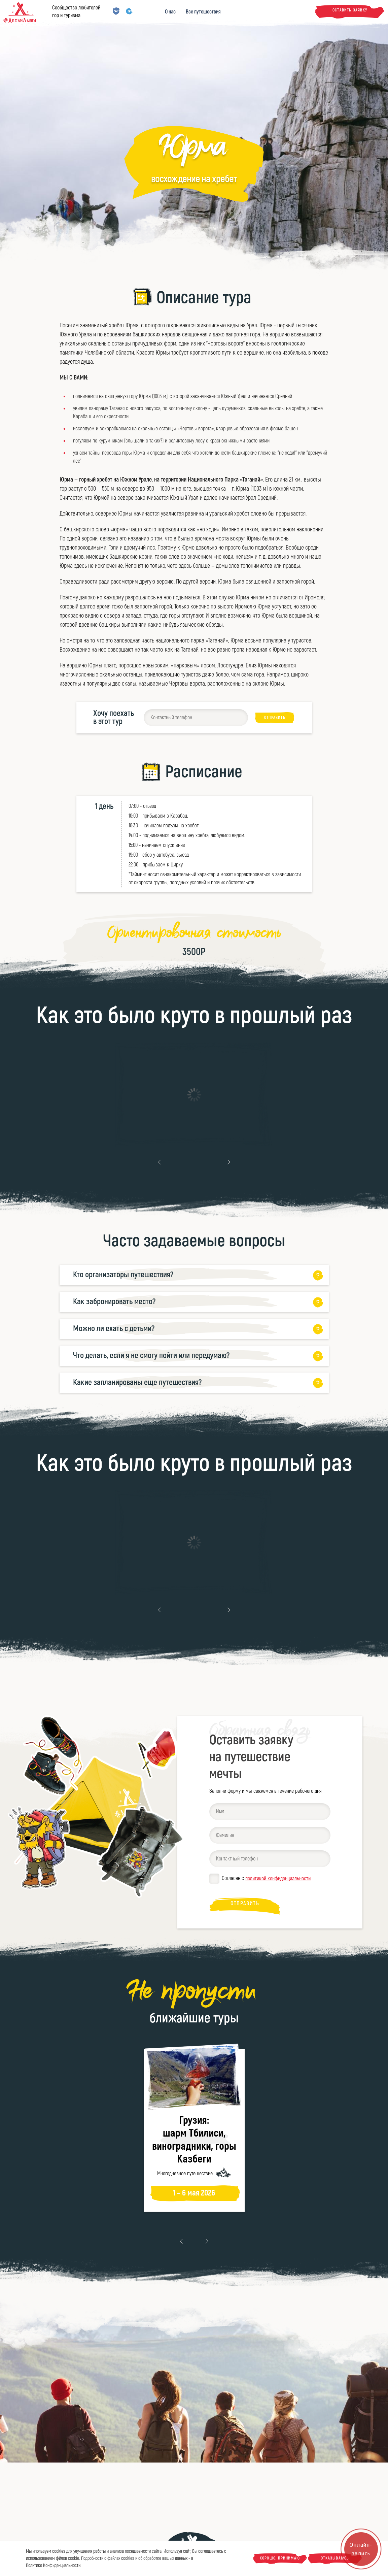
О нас (170, 11)
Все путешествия (203, 11)
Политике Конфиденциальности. (53, 2565)
